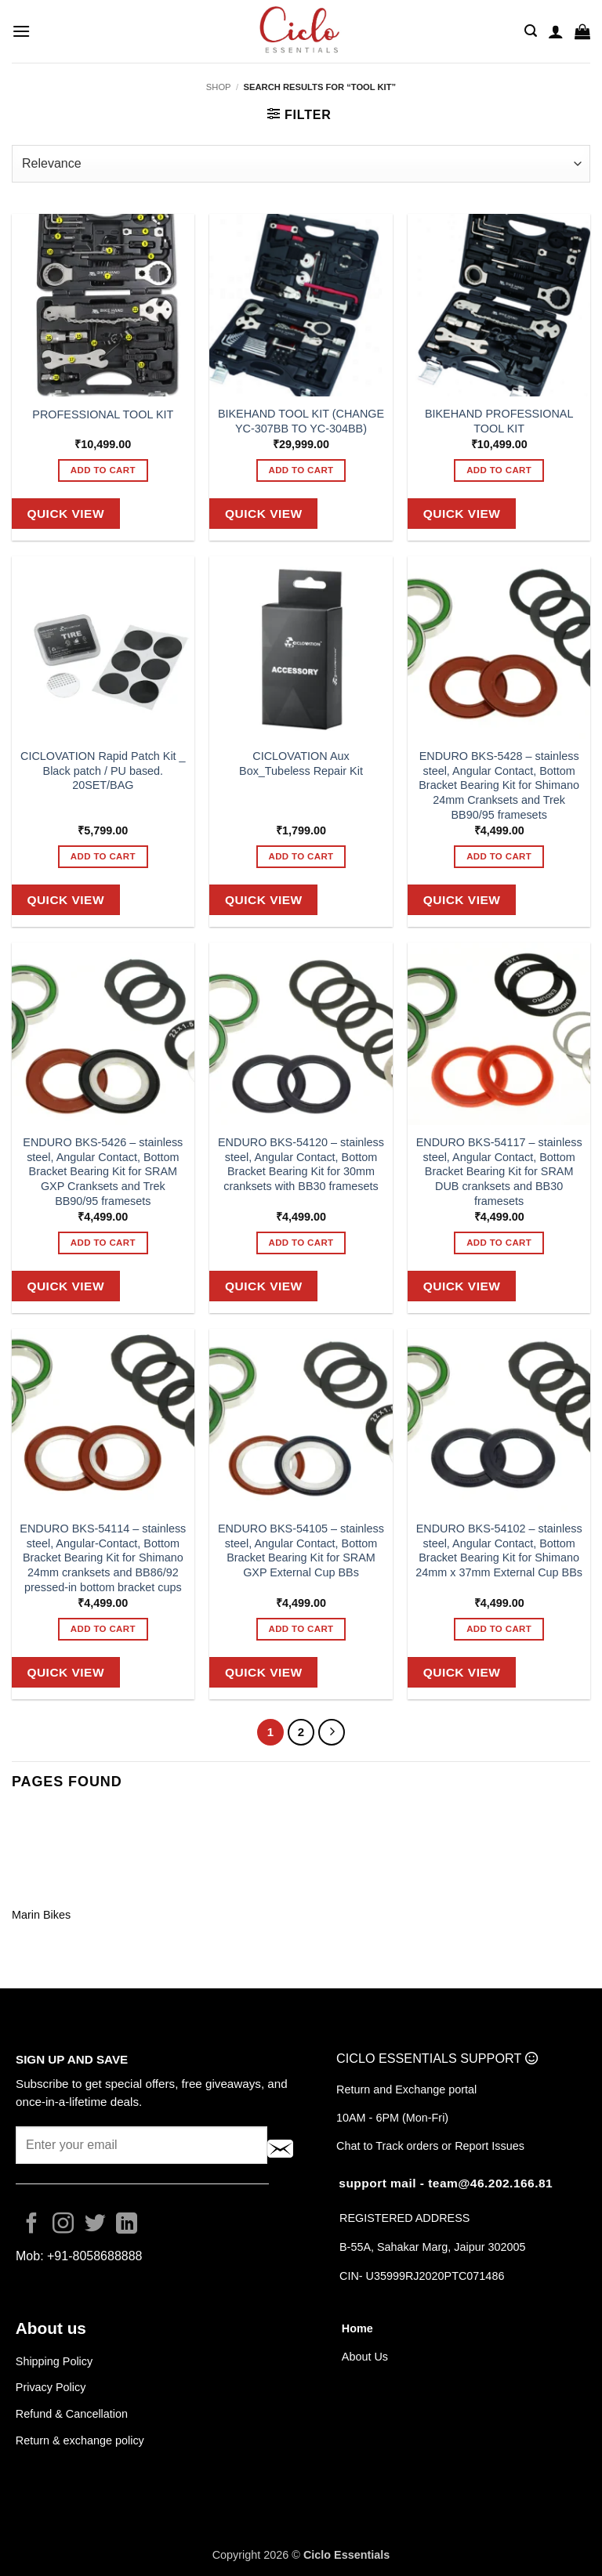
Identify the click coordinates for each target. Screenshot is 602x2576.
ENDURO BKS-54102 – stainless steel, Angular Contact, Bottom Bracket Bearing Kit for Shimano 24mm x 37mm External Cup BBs (498, 1550)
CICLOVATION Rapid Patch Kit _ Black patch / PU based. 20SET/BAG (103, 770)
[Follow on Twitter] (95, 2225)
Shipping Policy (54, 2361)
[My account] (556, 31)
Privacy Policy (51, 2387)
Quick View (65, 513)
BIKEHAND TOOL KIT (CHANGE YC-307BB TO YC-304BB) (301, 421)
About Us (365, 2356)
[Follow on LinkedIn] (126, 2225)
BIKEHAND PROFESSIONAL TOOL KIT (499, 421)
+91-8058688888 (94, 2256)
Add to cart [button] (103, 470)
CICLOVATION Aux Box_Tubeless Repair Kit (301, 763)
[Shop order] (301, 164)
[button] (21, 31)
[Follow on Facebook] (31, 2225)
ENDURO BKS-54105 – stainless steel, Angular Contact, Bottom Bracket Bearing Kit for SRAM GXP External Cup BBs (301, 1550)
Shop (218, 87)
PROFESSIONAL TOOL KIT (102, 414)
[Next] (331, 1732)
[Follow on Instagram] (63, 2225)
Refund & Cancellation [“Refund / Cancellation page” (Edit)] (73, 2414)
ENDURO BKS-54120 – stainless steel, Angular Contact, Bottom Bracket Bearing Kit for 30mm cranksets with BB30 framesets (301, 1164)
